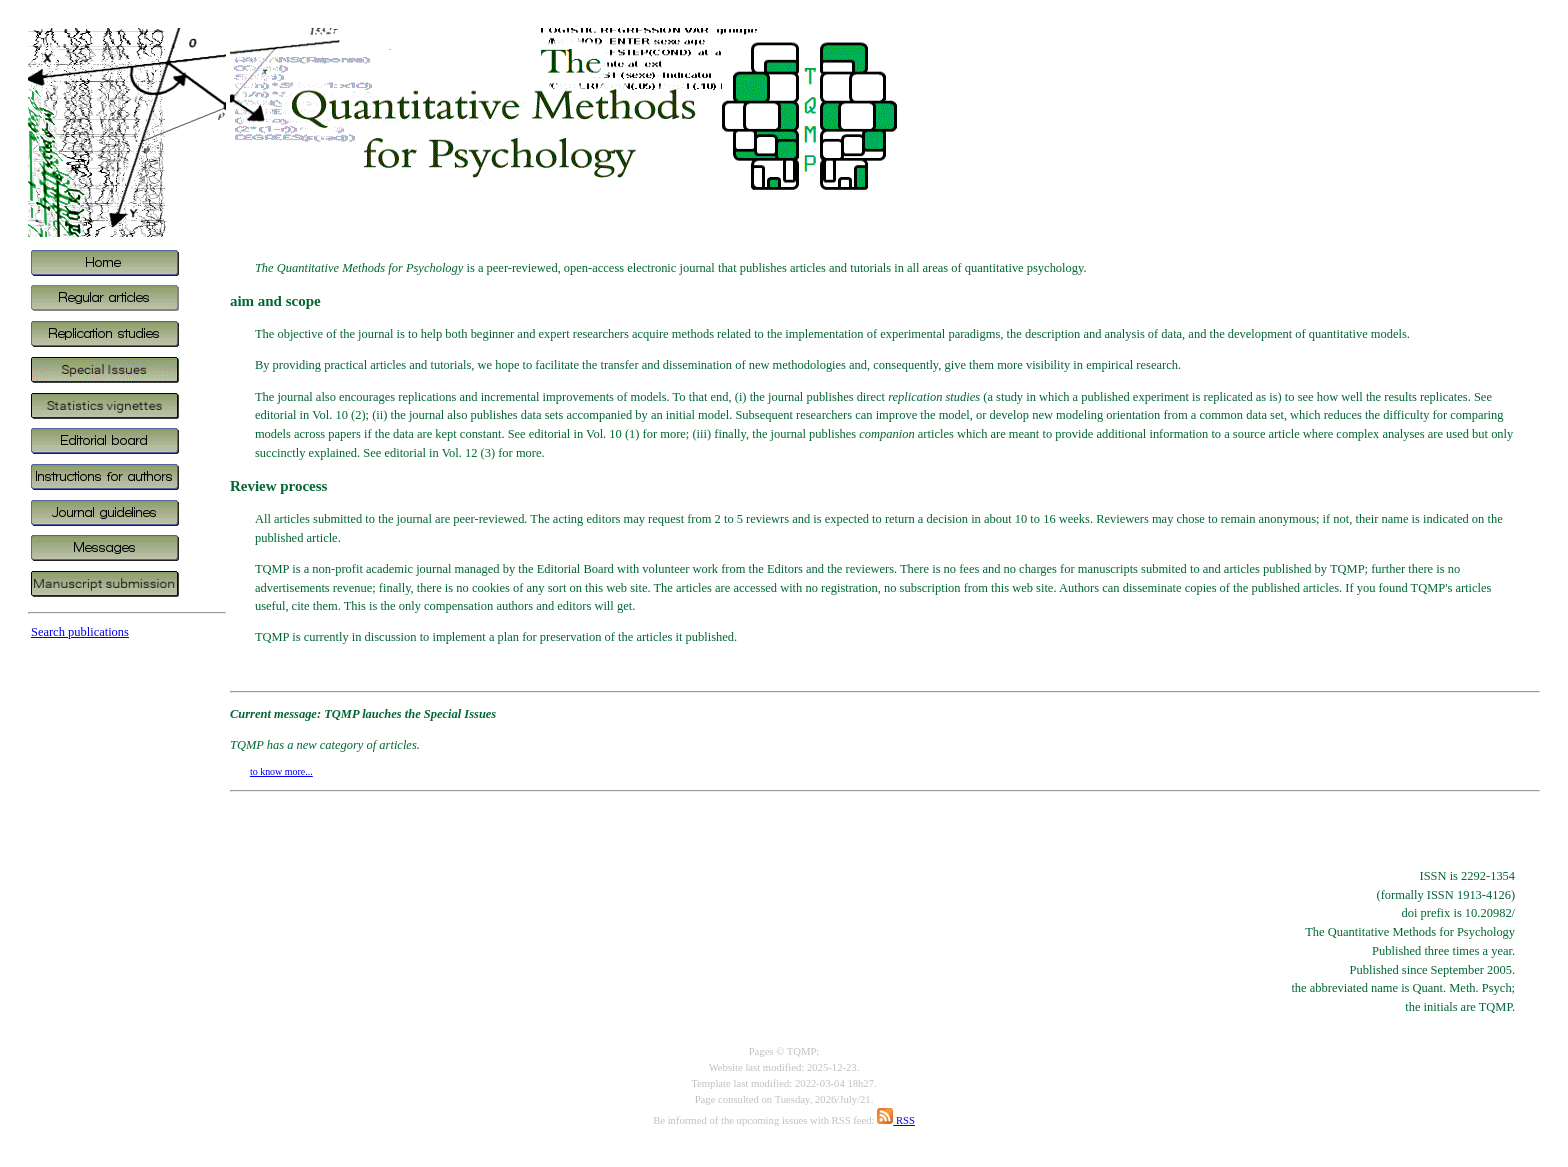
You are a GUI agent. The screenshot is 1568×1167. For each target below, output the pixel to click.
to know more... (281, 771)
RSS (896, 1120)
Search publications (80, 632)
